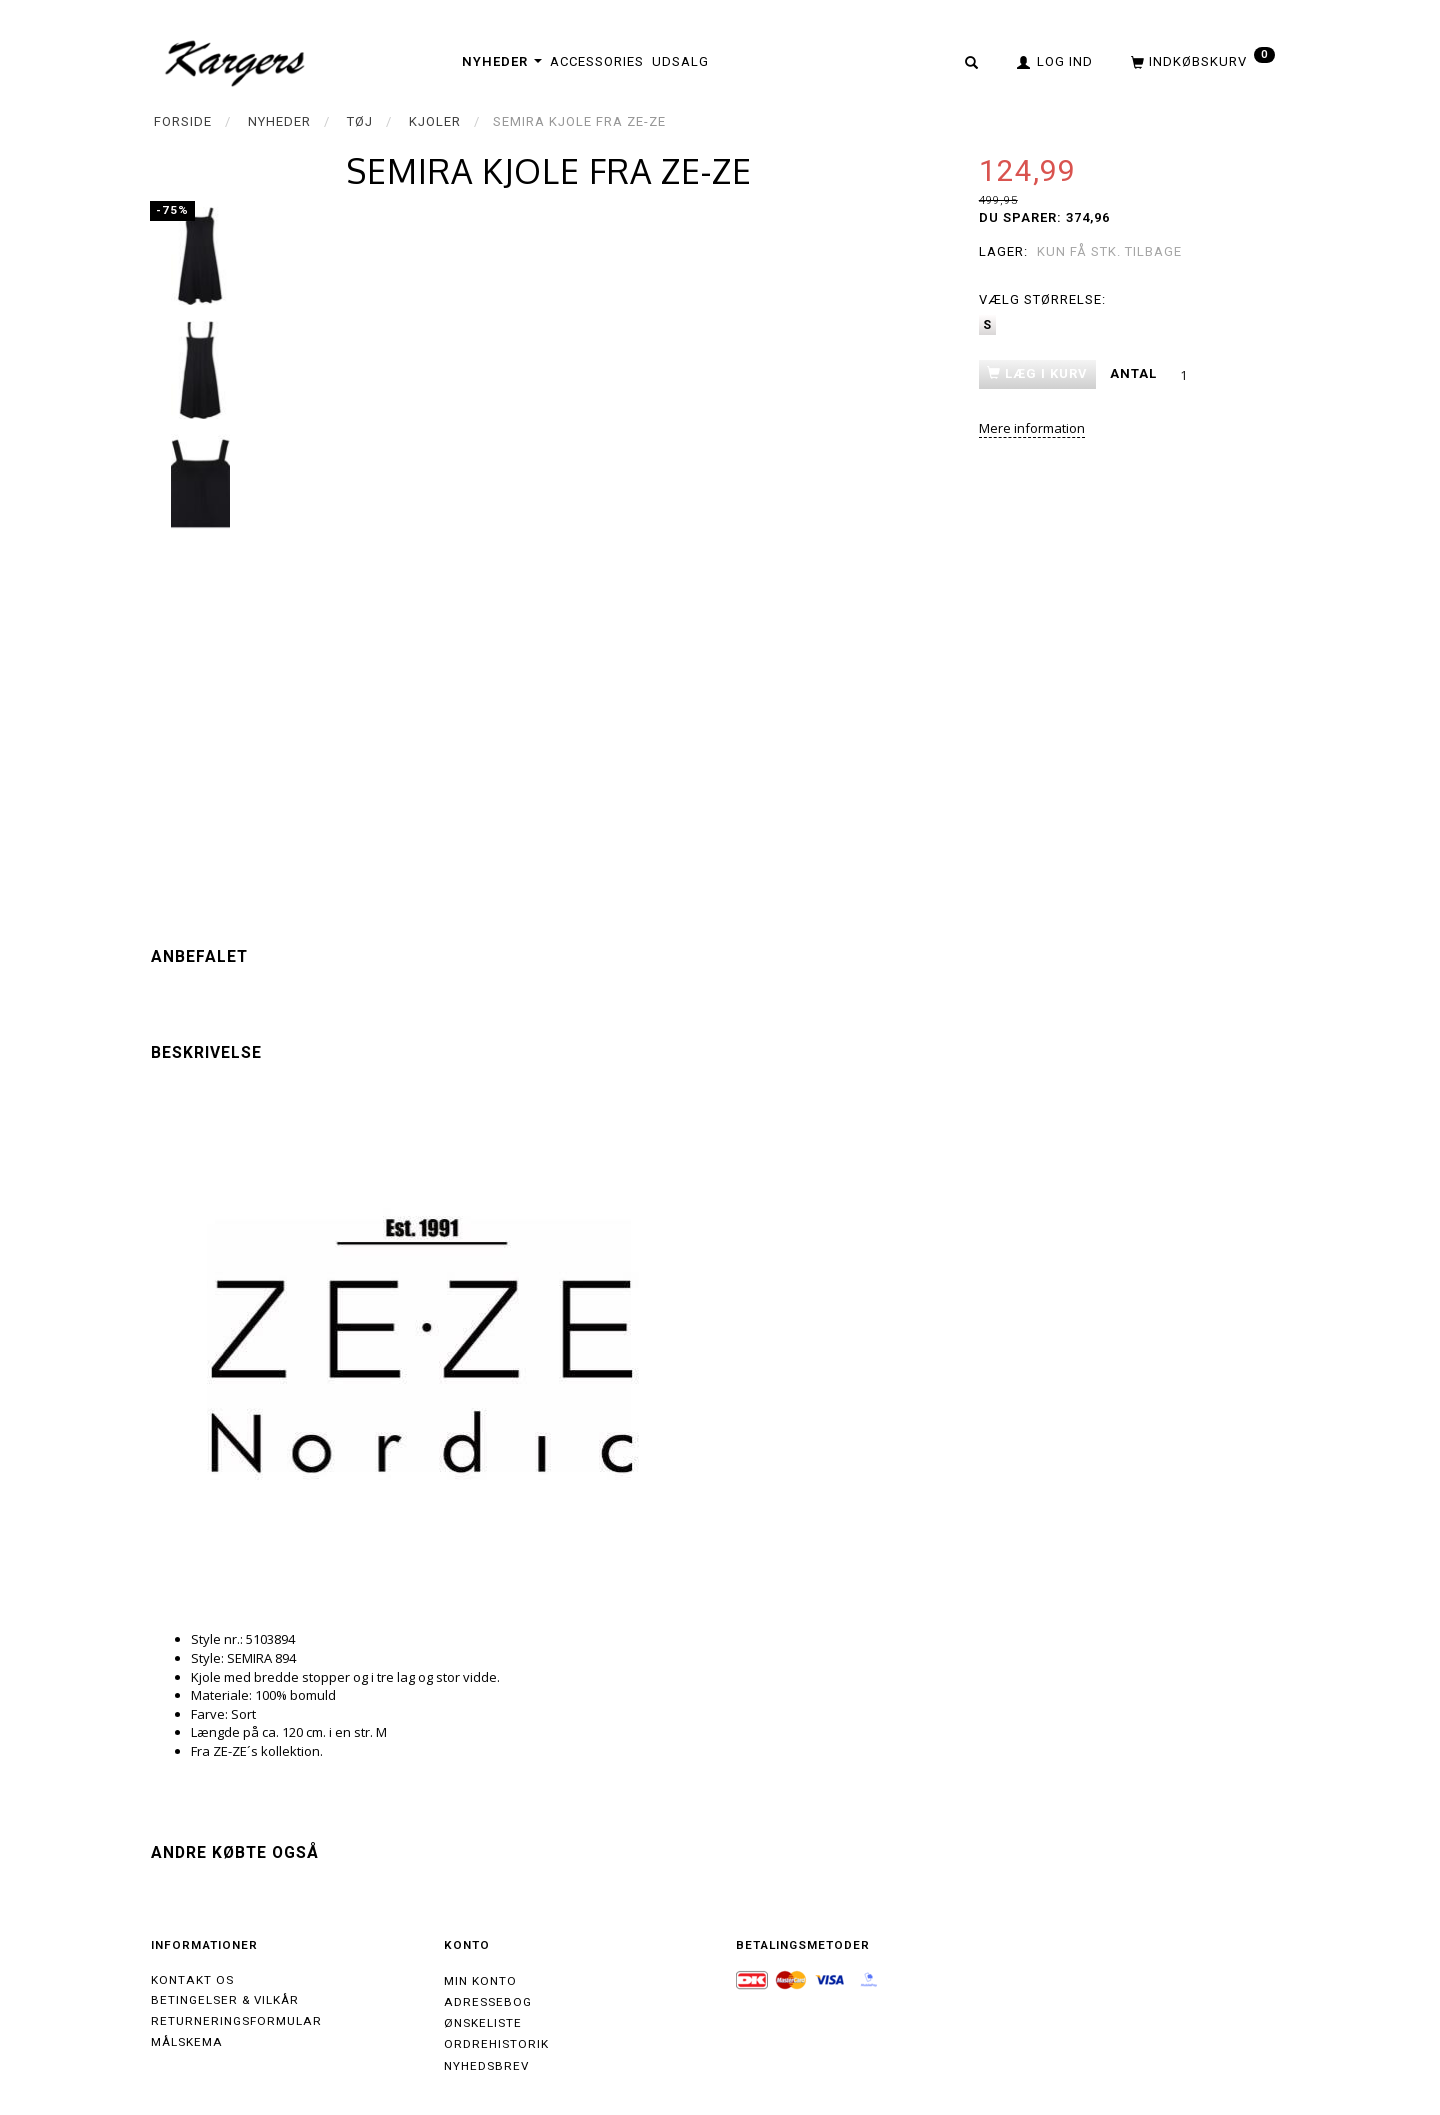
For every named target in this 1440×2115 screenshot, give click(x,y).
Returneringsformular (236, 2021)
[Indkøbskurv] (1201, 61)
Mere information (1032, 428)
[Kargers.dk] (235, 61)
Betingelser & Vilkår (225, 2000)
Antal (1135, 373)
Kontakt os (192, 1980)
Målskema (187, 2042)
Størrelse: (1042, 299)
